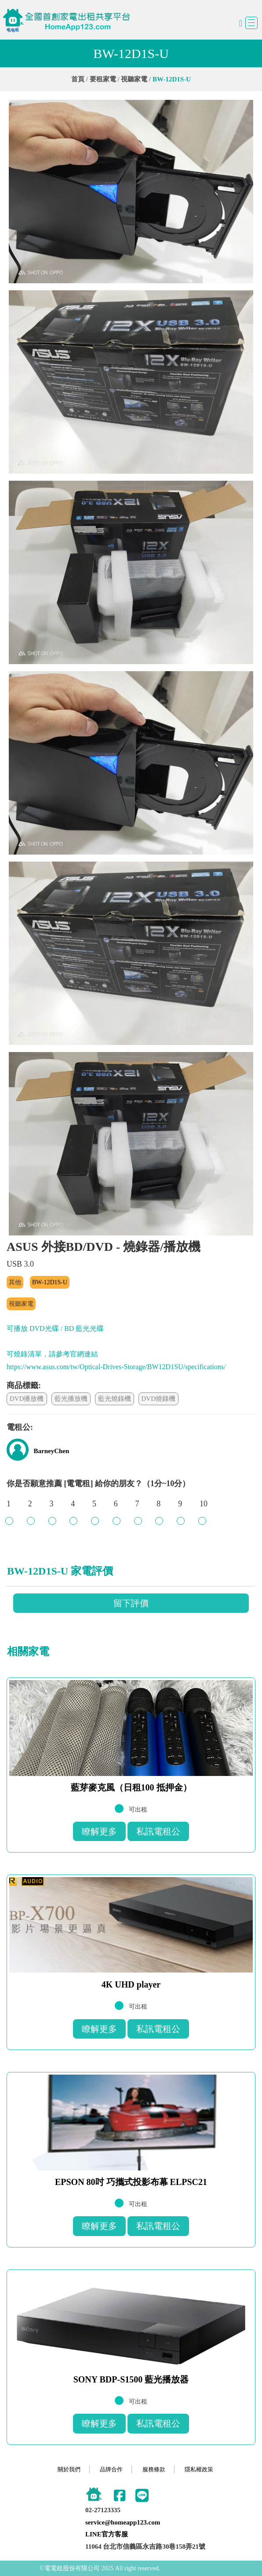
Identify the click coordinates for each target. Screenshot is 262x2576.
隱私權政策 (199, 2469)
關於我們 (69, 2469)
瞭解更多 (99, 1831)
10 (203, 1508)
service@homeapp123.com (122, 2522)
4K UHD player (131, 1984)
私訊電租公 (158, 1831)
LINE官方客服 (106, 2534)
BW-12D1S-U (49, 1282)
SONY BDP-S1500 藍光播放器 (131, 2379)
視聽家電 (134, 79)
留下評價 (131, 1603)
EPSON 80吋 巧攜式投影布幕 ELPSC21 (131, 2182)
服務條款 (153, 2469)
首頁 (77, 79)
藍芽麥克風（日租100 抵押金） (131, 1787)
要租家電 (103, 79)
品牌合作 (111, 2469)
